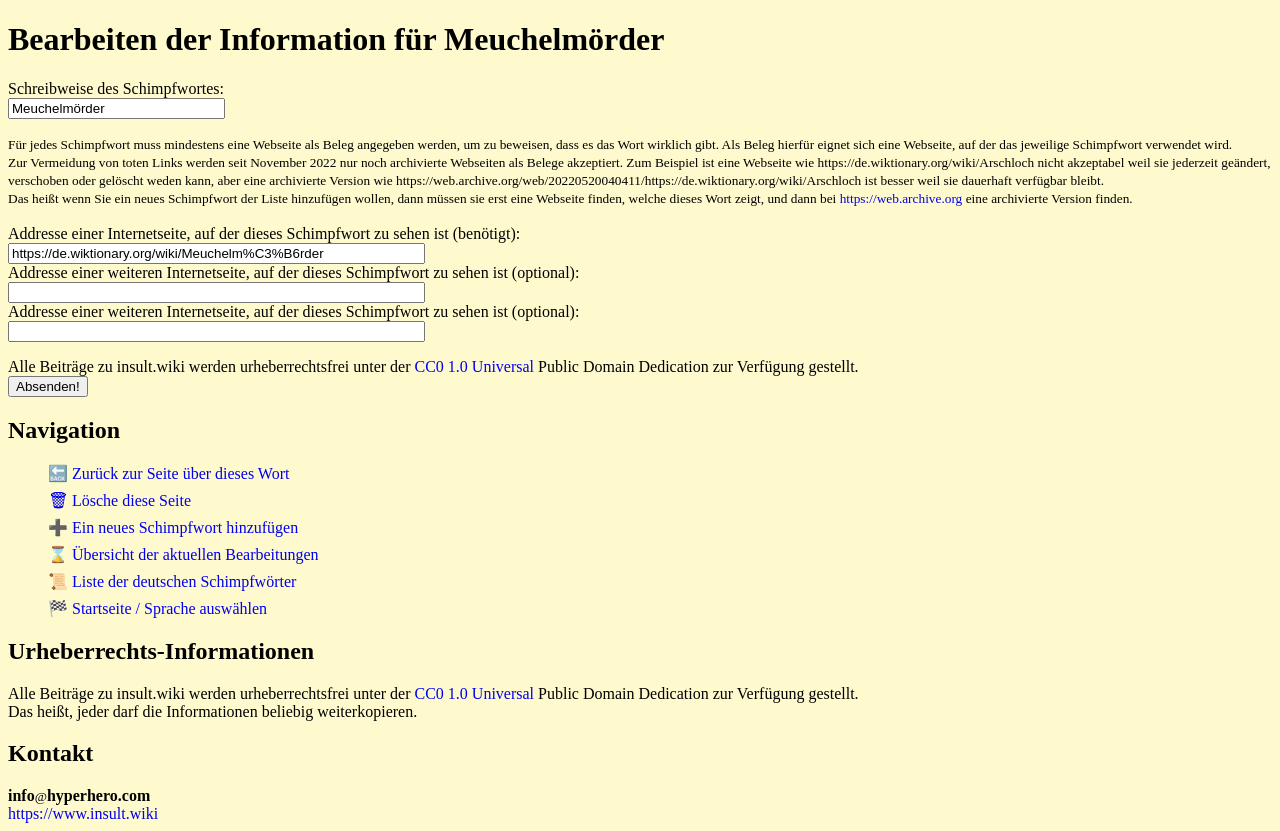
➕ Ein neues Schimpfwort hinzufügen (173, 527)
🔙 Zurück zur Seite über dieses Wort (168, 473)
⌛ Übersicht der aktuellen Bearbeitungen (183, 554)
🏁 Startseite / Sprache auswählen (157, 608)
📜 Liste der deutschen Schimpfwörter (172, 581)
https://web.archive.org (901, 198)
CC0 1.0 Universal (475, 366)
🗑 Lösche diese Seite (119, 500)
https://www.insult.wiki (83, 813)
